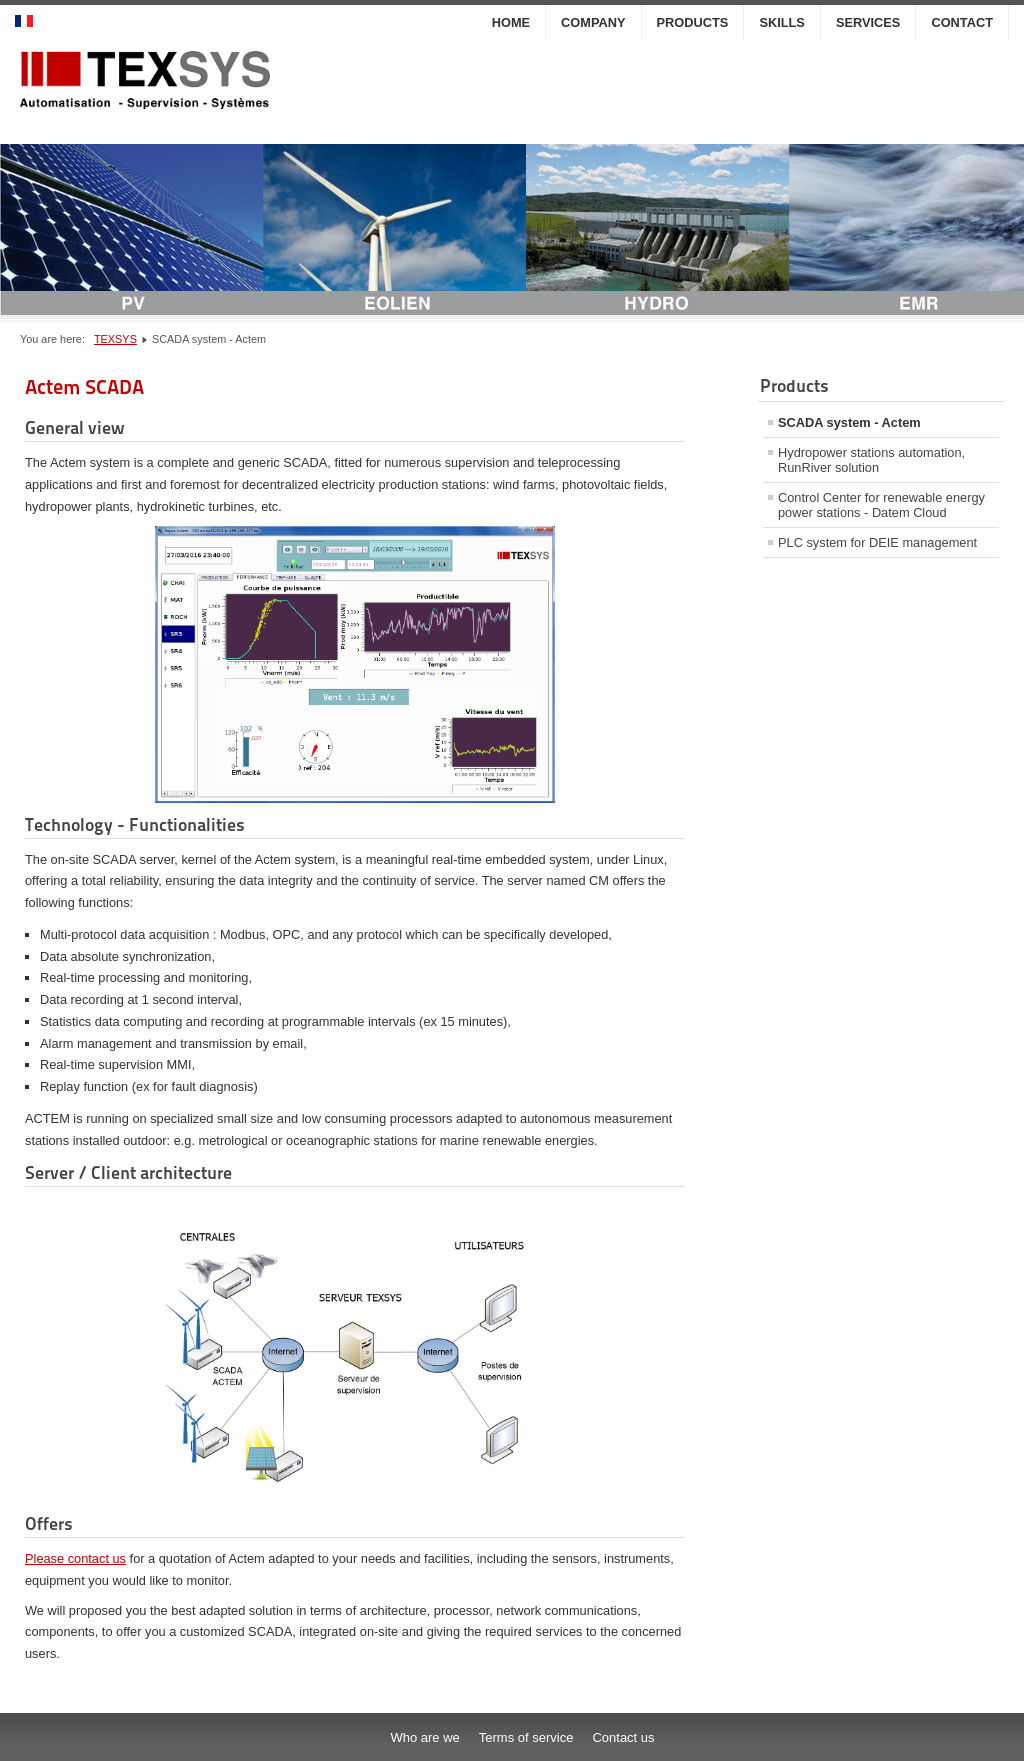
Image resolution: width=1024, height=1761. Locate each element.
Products (693, 22)
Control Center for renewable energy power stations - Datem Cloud (881, 505)
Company (593, 22)
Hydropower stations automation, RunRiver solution (871, 460)
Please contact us (75, 1558)
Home (511, 22)
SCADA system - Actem (849, 422)
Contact (962, 22)
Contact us (623, 1737)
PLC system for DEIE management (877, 542)
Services (868, 22)
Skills (782, 22)
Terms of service (526, 1737)
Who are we (424, 1737)
